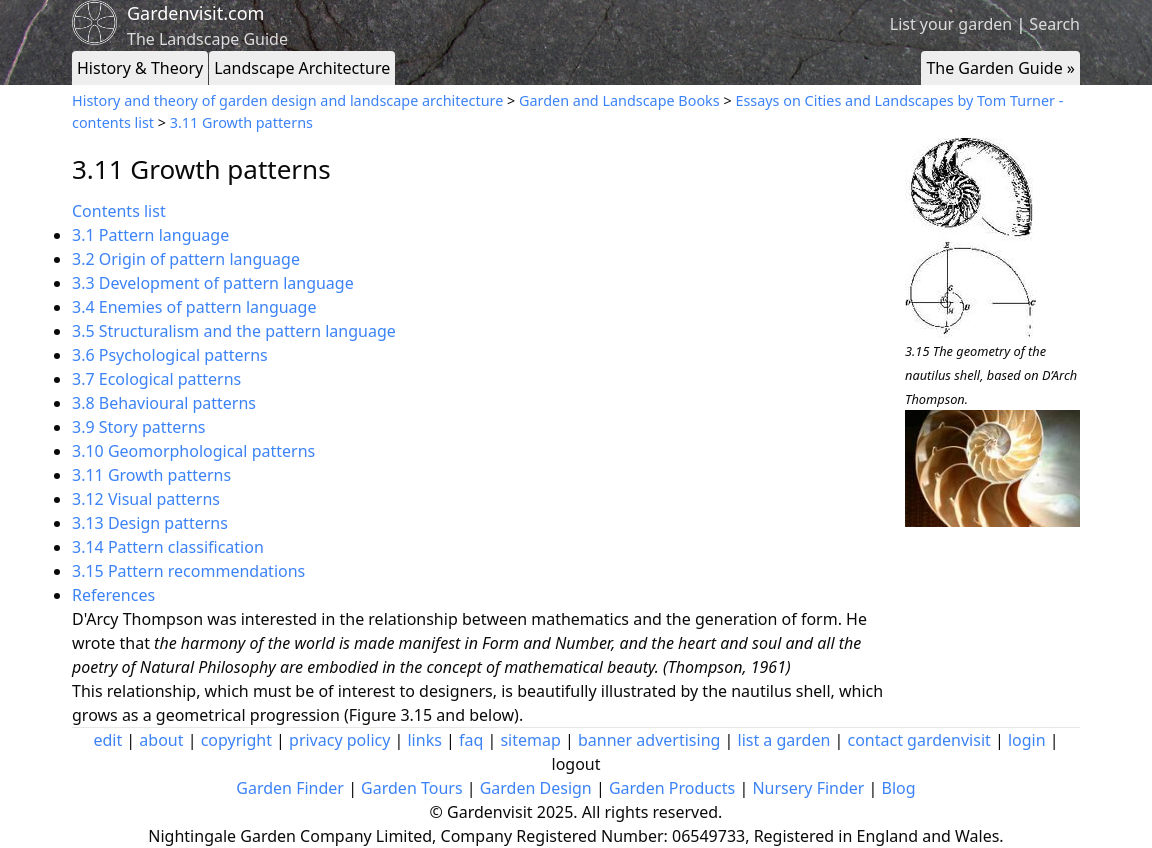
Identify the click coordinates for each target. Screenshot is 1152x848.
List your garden (951, 24)
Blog (899, 788)
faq (471, 740)
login (1027, 740)
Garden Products (672, 788)
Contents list (119, 211)
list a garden (784, 740)
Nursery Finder (808, 788)
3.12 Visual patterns (146, 499)
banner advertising (649, 740)
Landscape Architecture (302, 68)
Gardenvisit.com (195, 13)
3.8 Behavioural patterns (164, 403)
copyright (236, 740)
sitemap (530, 740)
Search (1054, 24)
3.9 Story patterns (138, 427)
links (424, 740)
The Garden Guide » (1000, 68)
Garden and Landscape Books (619, 100)
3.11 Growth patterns (241, 122)
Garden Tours (411, 788)
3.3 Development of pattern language (213, 283)
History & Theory (140, 68)
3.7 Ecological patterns (156, 379)
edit (107, 740)
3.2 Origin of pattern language (186, 259)
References (113, 595)
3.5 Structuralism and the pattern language (234, 331)
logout (576, 764)
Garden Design (536, 788)
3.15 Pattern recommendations (188, 571)
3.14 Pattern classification (168, 547)
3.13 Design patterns (150, 523)
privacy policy (339, 740)
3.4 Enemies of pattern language (194, 307)
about (161, 740)
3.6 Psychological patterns (170, 355)
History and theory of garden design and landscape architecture (287, 100)
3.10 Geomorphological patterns (193, 451)
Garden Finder (290, 788)
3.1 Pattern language (150, 235)
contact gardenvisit (919, 740)
